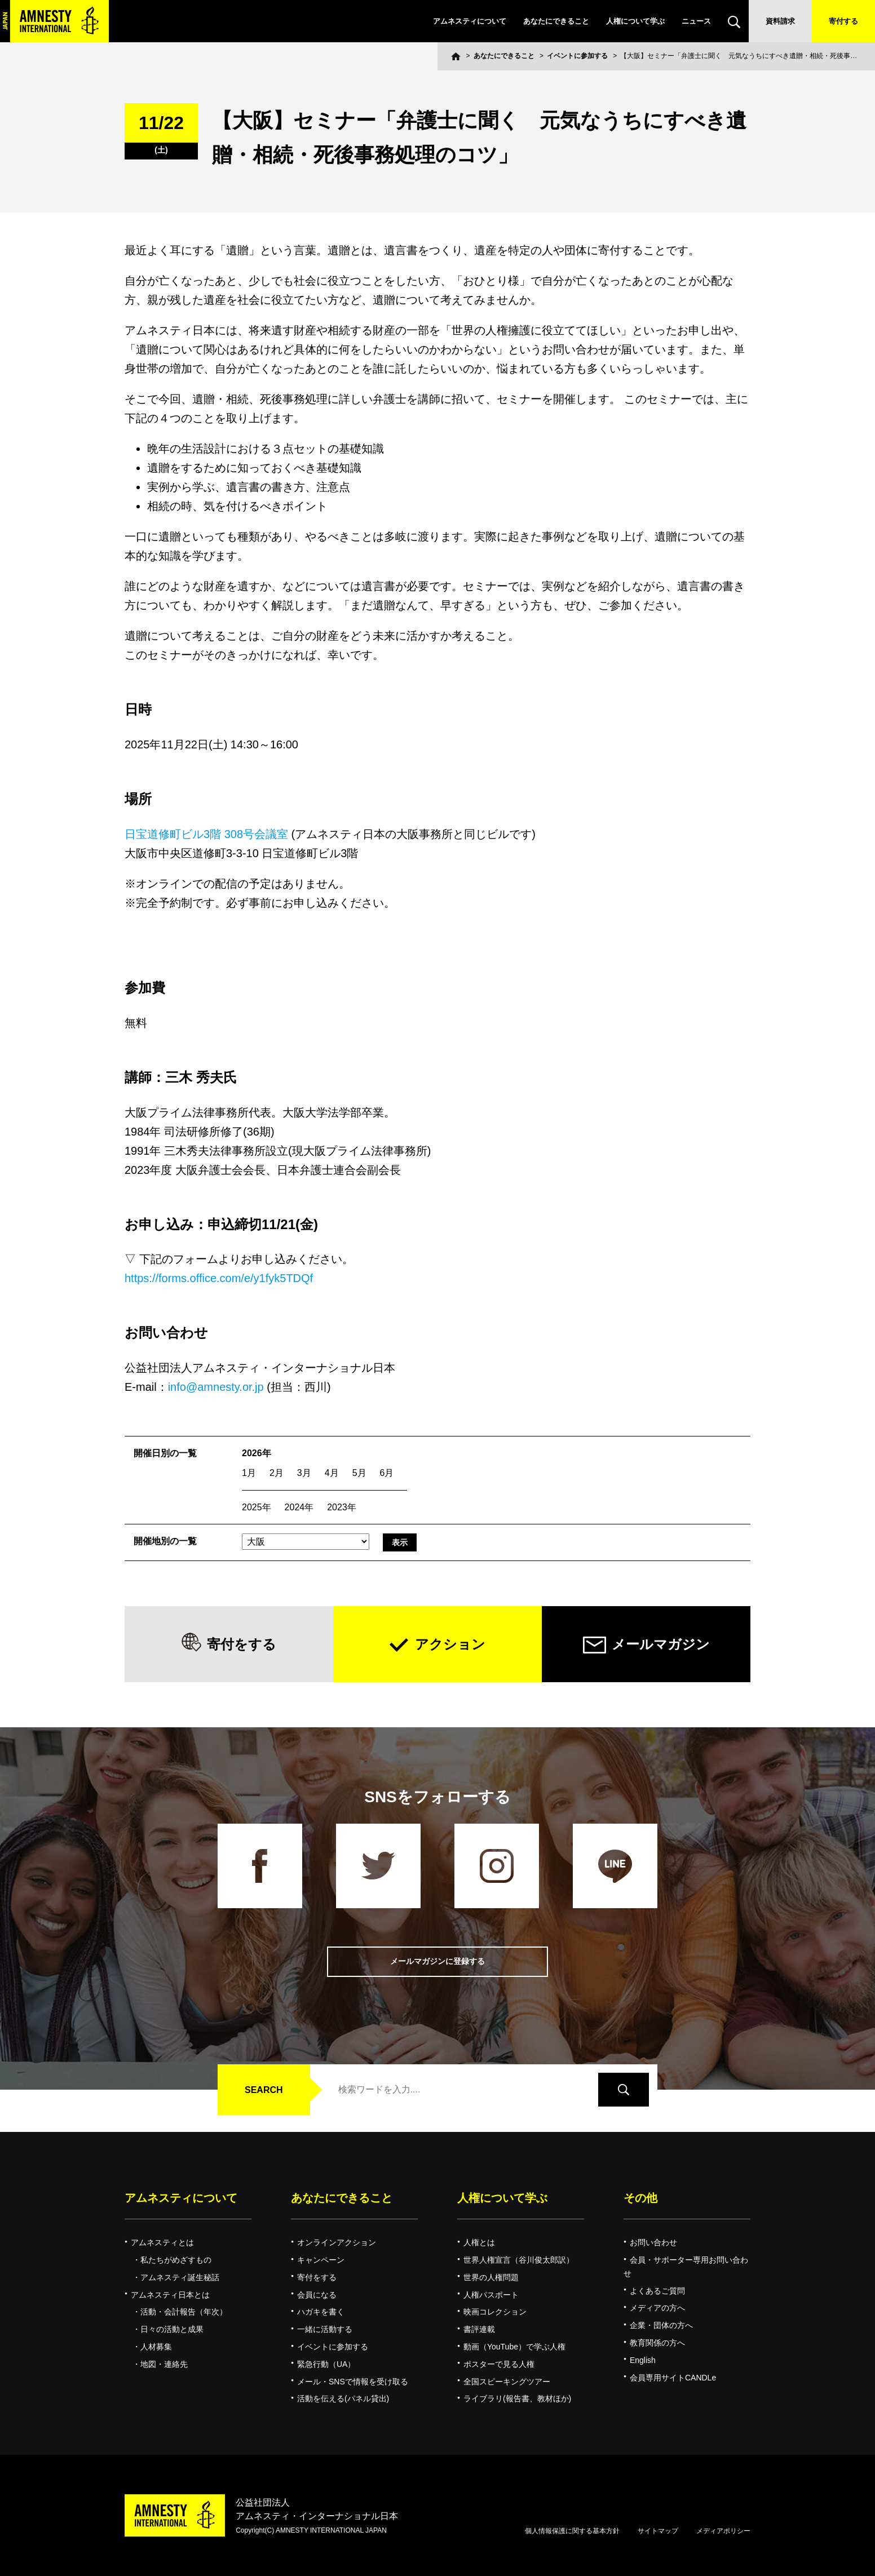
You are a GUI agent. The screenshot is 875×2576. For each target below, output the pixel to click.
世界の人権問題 (491, 2277)
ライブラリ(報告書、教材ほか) (517, 2398)
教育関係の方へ (657, 2342)
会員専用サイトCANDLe (673, 2377)
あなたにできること (556, 21)
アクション (450, 1644)
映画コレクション (495, 2311)
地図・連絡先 (164, 2364)
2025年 (256, 1507)
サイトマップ (658, 2531)
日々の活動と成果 (172, 2329)
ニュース (696, 21)
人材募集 (156, 2346)
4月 (332, 1473)
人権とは (479, 2242)
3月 (304, 1473)
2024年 (299, 1507)
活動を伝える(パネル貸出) (343, 2398)
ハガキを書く (320, 2311)
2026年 (256, 1453)
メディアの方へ (657, 2307)
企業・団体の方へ (661, 2325)
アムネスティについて (469, 21)
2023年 (341, 1507)
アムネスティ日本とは (170, 2294)
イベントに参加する (577, 56)
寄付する (843, 21)
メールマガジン (661, 1644)
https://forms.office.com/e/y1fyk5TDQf (219, 1278)
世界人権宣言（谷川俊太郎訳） (518, 2259)
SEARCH (264, 2090)
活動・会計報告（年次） (183, 2311)
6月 (387, 1473)
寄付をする (241, 1644)
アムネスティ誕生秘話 (179, 2277)
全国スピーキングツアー (506, 2381)
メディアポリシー (723, 2531)
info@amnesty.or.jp (216, 1387)
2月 (276, 1473)
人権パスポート (491, 2294)
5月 (359, 1473)
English (643, 2360)
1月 (249, 1473)
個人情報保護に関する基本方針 (572, 2531)
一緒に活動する (324, 2329)
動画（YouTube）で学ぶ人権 (514, 2346)
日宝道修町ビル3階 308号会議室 (206, 834)
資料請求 (780, 21)
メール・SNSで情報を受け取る (352, 2381)
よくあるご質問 (657, 2290)
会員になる (317, 2294)
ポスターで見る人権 (498, 2364)
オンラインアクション (336, 2242)
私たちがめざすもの (175, 2259)
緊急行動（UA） (326, 2364)
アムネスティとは (162, 2242)
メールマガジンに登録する (437, 1961)
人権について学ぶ (635, 21)
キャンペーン (320, 2259)
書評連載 (479, 2329)
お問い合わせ (653, 2242)
